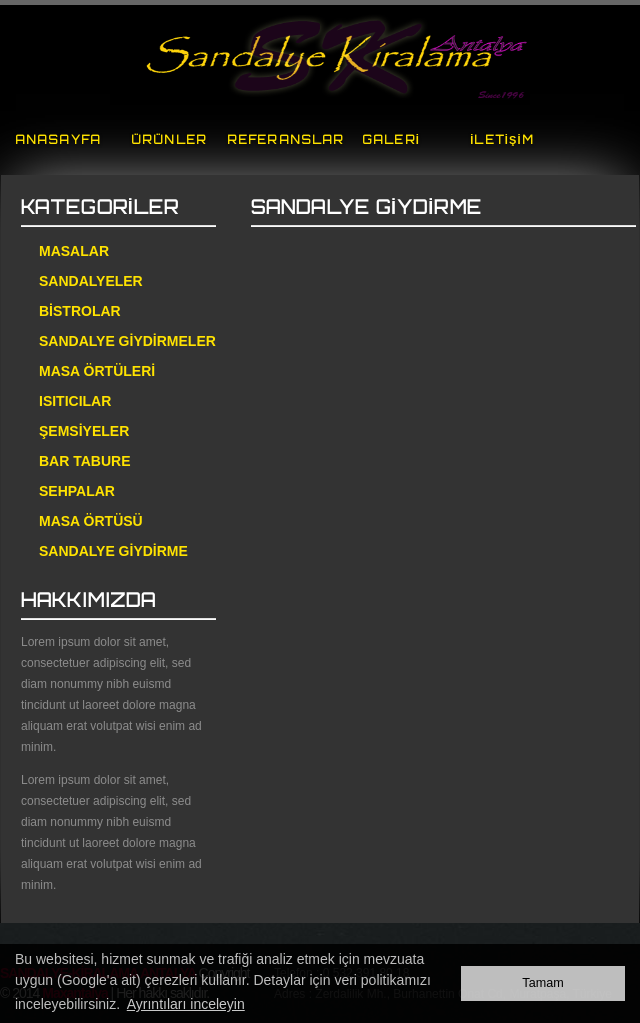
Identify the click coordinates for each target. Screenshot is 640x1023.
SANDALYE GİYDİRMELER (127, 341)
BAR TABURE (85, 461)
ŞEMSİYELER (84, 431)
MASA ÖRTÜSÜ (91, 521)
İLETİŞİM (501, 140)
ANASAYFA (58, 140)
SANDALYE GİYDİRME (113, 551)
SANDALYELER (91, 281)
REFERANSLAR (285, 140)
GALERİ (391, 140)
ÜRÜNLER (169, 140)
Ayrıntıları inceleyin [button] (186, 1004)
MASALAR (74, 251)
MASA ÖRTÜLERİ (97, 371)
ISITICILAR (75, 401)
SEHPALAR (77, 491)
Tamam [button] (542, 983)
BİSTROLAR (80, 311)
